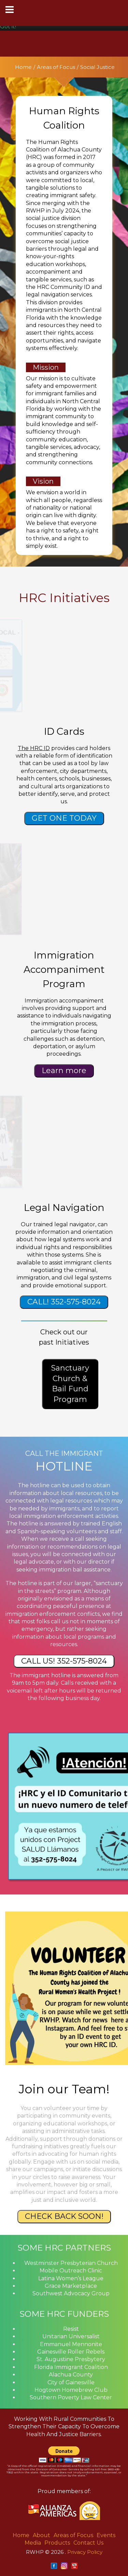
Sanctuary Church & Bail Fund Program (70, 1383)
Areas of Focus (56, 67)
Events (106, 2535)
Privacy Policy (84, 2552)
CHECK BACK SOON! (64, 2216)
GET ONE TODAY (64, 818)
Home (23, 67)
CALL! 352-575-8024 (64, 1301)
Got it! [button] (8, 26)
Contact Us (88, 2543)
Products (57, 2543)
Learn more (64, 1070)
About (41, 2535)
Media (33, 2543)
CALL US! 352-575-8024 (64, 1661)
